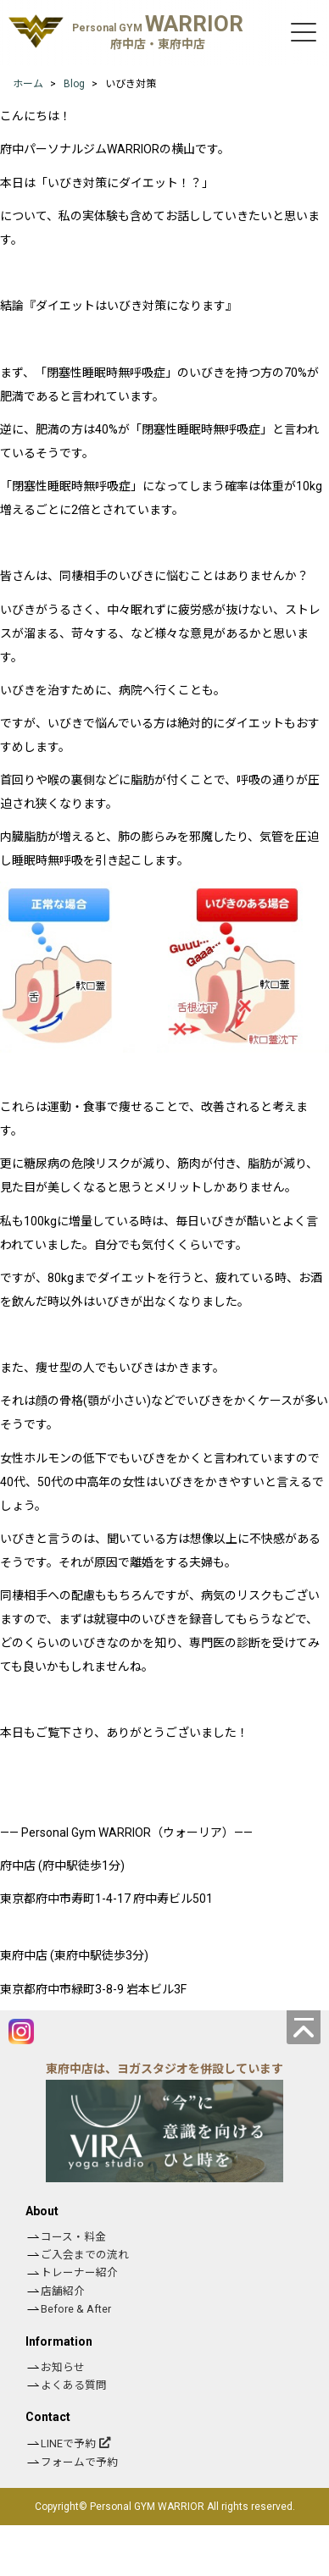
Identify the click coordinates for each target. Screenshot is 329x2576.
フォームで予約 (79, 2462)
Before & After (76, 2308)
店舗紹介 (63, 2291)
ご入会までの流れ (85, 2254)
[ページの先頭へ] (304, 2027)
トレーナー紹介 (79, 2272)
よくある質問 (74, 2385)
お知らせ (63, 2367)
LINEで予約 (68, 2443)
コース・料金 (73, 2237)
